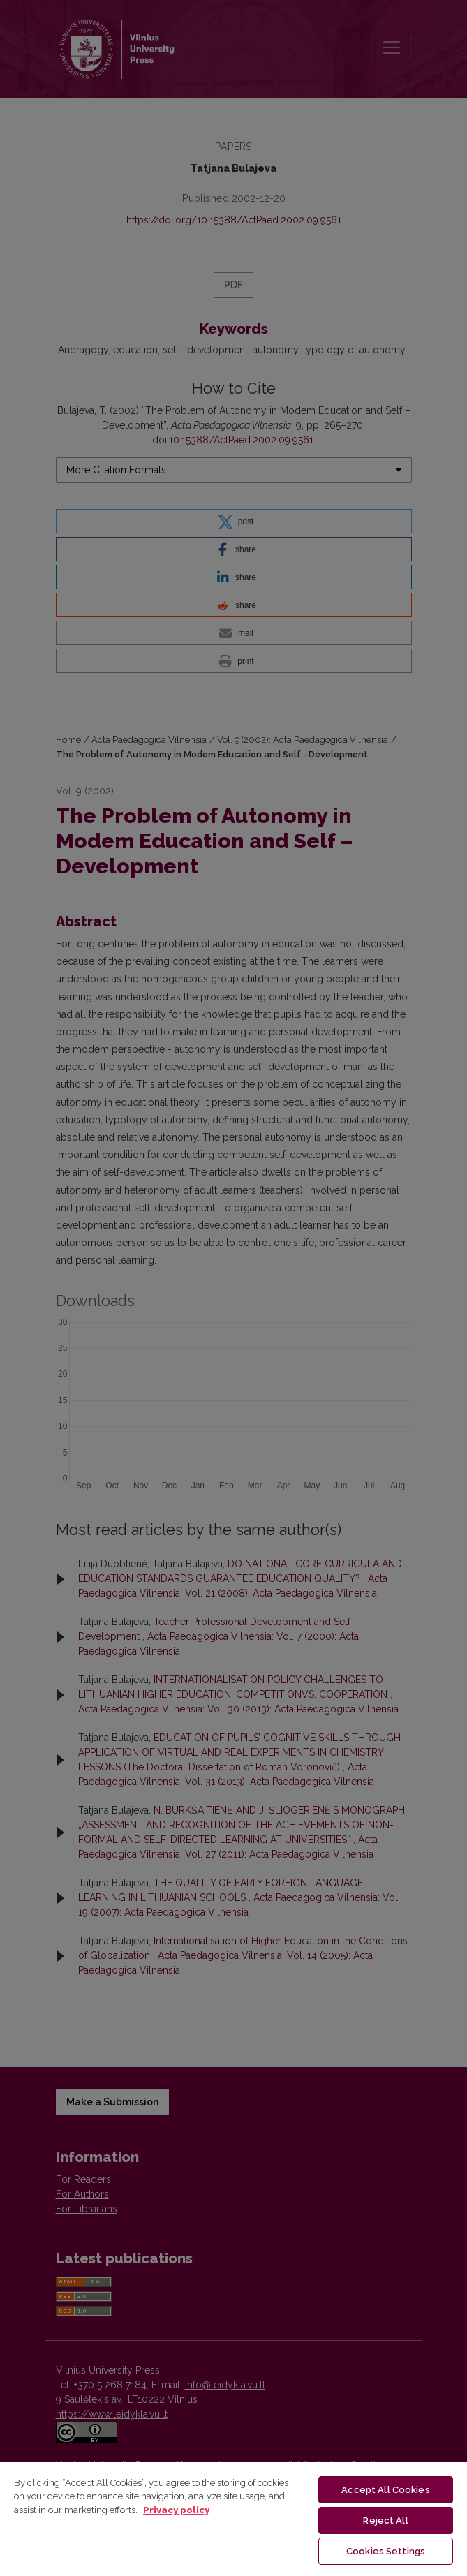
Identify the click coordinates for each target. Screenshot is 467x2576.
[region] (233, 2518)
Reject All (385, 2520)
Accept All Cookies (385, 2490)
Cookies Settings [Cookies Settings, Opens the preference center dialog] (385, 2551)
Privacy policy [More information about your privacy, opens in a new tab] (176, 2510)
